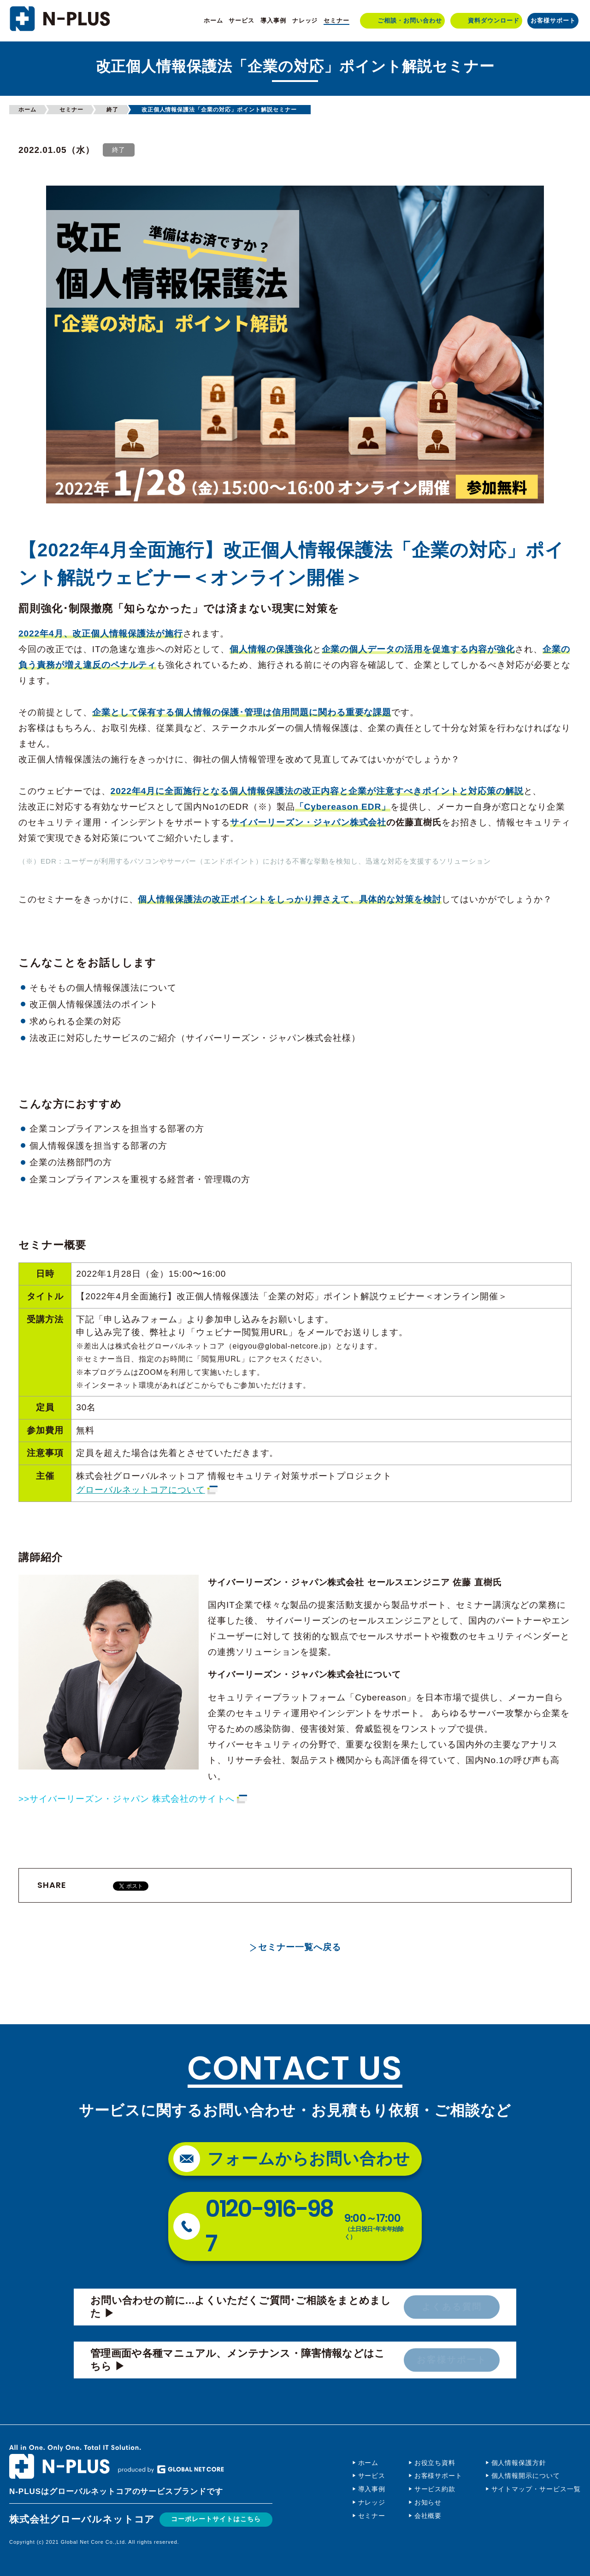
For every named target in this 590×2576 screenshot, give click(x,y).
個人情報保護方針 (519, 2462)
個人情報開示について (525, 2475)
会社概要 (428, 2515)
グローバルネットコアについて (140, 1490)
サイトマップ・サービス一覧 (536, 2489)
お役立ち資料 (435, 2462)
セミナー (336, 20)
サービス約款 (435, 2489)
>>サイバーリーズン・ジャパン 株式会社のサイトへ (126, 1799)
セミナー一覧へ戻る (299, 1947)
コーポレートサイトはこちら (218, 2519)
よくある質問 (452, 2307)
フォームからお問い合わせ (309, 2158)
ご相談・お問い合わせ (410, 20)
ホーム (213, 20)
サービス (241, 20)
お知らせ (428, 2502)
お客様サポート (553, 20)
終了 (112, 109)
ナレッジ (305, 20)
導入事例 (273, 20)
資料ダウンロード (493, 20)
